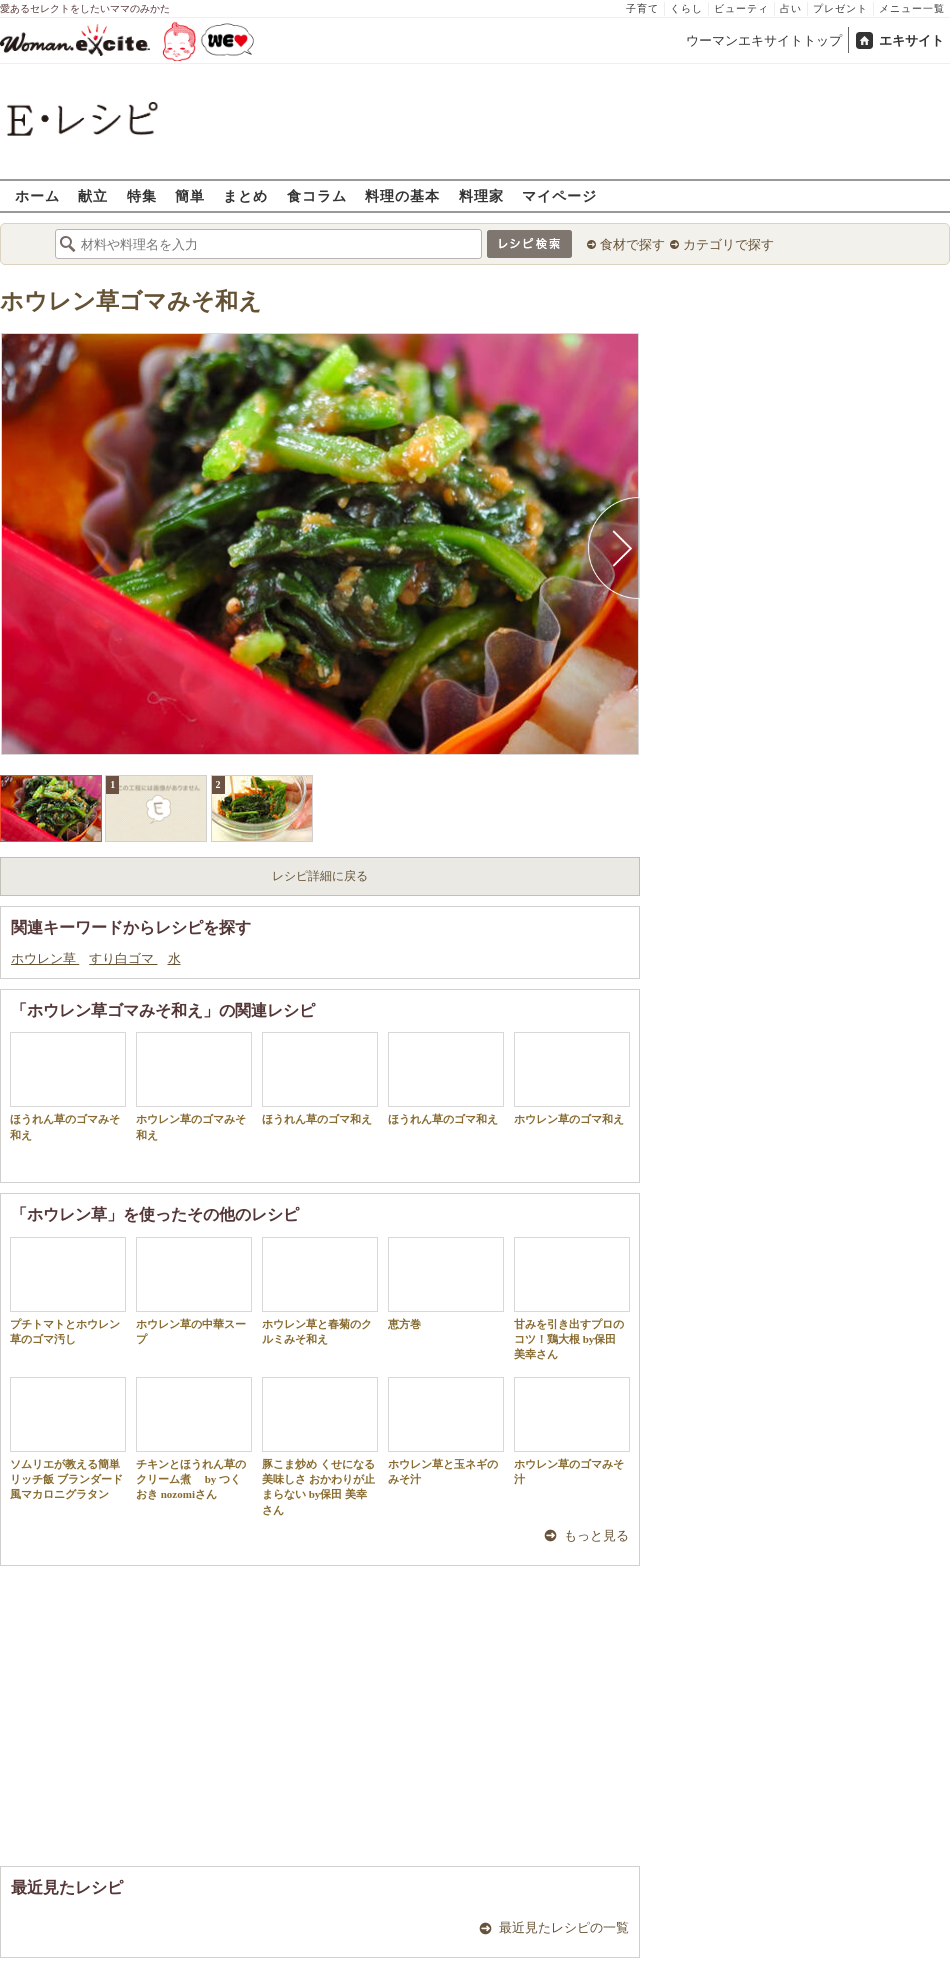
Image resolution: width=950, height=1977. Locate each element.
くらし (686, 8)
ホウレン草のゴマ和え (572, 1078)
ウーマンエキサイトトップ (764, 40)
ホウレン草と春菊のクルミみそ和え (320, 1291)
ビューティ (741, 8)
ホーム (37, 195)
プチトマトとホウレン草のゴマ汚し (68, 1291)
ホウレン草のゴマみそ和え (194, 1086)
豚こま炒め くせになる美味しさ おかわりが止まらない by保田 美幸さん (320, 1446)
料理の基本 (402, 195)
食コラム (317, 195)
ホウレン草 (45, 958)
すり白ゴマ (123, 958)
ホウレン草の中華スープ (194, 1291)
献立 (93, 195)
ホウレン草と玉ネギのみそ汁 (446, 1431)
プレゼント (840, 8)
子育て (642, 8)
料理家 (481, 195)
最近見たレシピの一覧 (564, 1927)
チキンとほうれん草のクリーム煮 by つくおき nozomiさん (194, 1439)
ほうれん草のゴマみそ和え (68, 1086)
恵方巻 (446, 1283)
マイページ (559, 195)
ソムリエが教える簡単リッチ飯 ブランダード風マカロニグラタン (68, 1439)
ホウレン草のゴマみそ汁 (572, 1431)
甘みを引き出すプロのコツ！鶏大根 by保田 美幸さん (572, 1299)
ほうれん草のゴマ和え (320, 1078)
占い (791, 8)
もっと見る (596, 1535)
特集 (142, 195)
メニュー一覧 (912, 8)
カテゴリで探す (728, 244)
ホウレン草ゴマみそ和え (131, 301)
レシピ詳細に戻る (320, 876)
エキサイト (911, 40)
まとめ (245, 195)
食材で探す (632, 244)
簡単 (190, 195)
